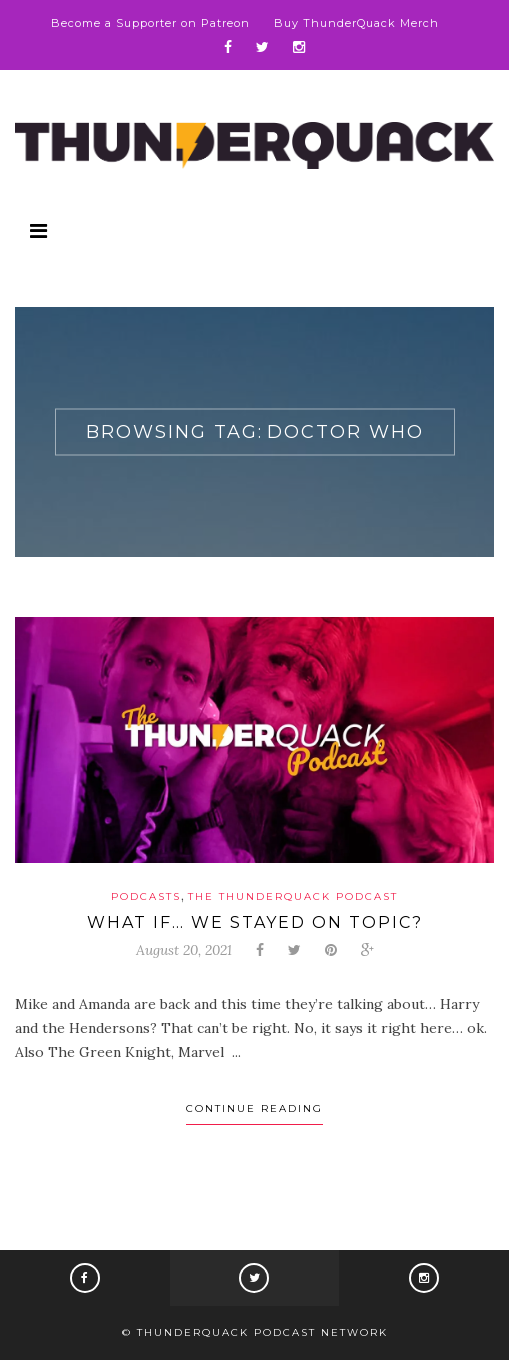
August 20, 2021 (184, 950)
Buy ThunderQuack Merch (356, 23)
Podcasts (146, 896)
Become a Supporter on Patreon (150, 23)
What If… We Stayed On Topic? (255, 922)
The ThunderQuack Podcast (293, 896)
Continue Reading (254, 1108)
